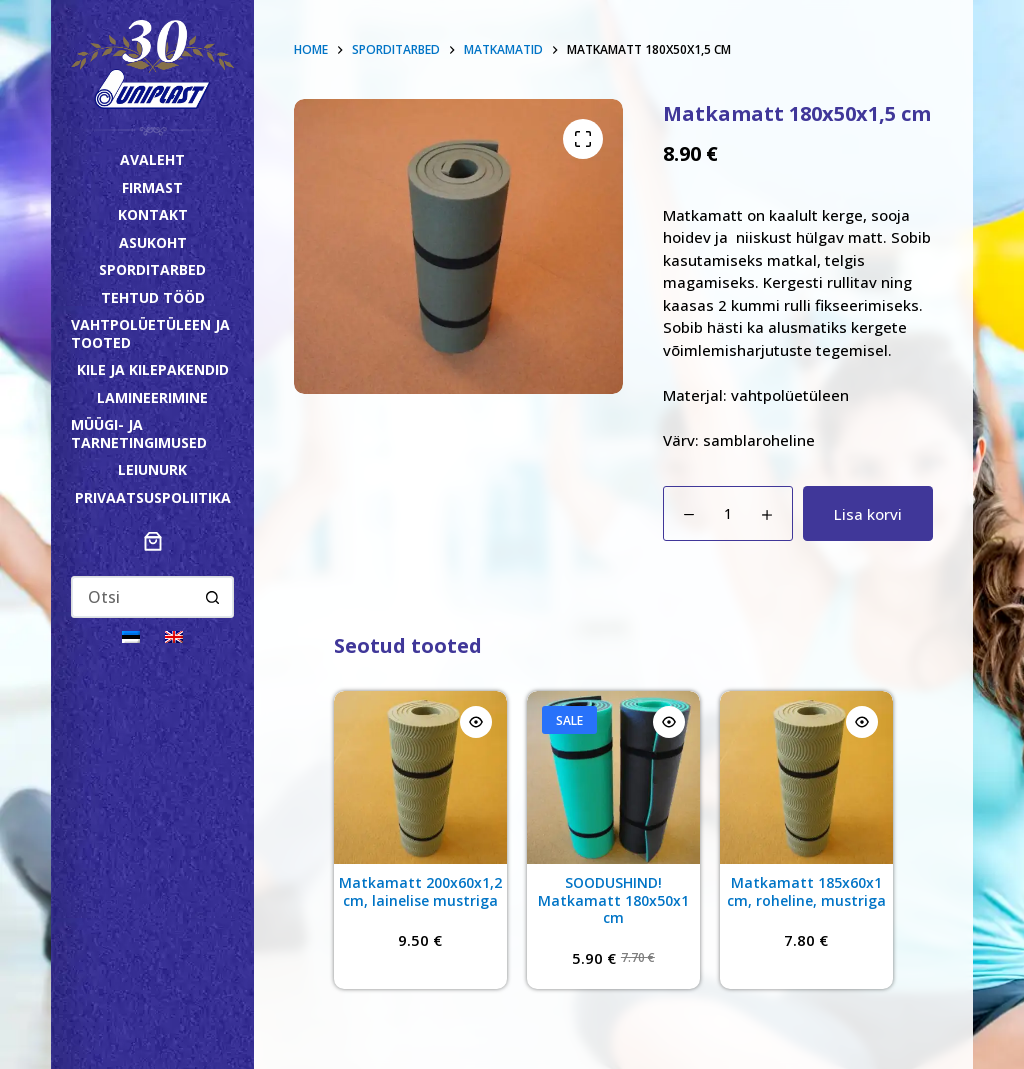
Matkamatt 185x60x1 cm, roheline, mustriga (806, 891)
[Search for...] (132, 597)
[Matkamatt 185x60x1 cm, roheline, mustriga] (806, 777)
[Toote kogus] (728, 513)
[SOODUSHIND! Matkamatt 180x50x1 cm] (613, 777)
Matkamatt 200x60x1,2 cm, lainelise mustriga (420, 891)
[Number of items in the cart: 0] (153, 541)
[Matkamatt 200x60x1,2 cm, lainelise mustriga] (420, 777)
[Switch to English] (174, 635)
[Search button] (213, 597)
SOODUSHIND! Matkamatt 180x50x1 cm (613, 900)
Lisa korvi (868, 514)
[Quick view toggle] (476, 722)
